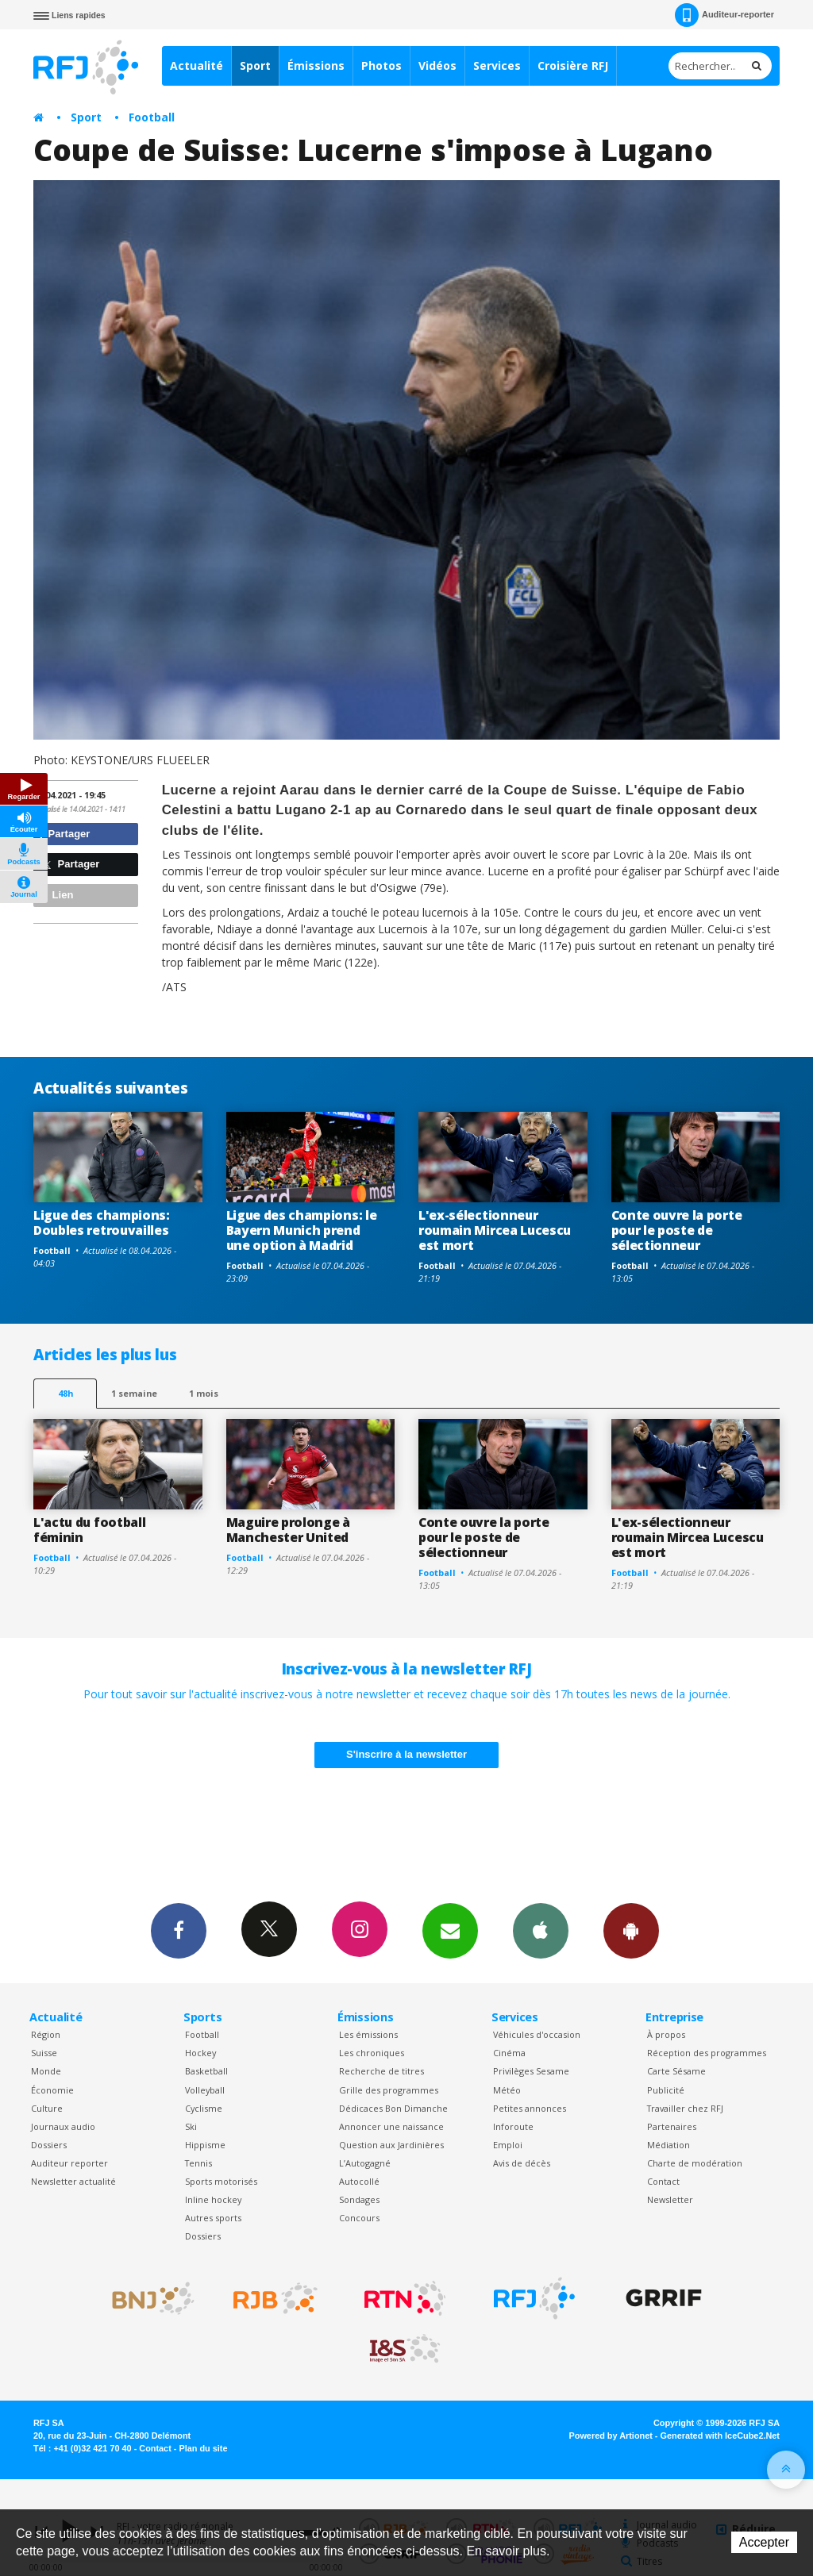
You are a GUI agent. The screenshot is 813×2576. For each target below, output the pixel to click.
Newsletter (670, 2199)
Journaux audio (63, 2126)
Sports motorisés (221, 2181)
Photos (381, 65)
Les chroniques (371, 2052)
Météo (507, 2090)
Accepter (764, 2542)
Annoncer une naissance (391, 2126)
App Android (631, 1930)
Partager (64, 834)
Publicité (665, 2090)
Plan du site (203, 2448)
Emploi (507, 2145)
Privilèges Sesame (531, 2071)
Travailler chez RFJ (685, 2108)
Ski (191, 2126)
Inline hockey (213, 2199)
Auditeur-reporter (724, 15)
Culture (47, 2108)
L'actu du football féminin (89, 1529)
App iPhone (540, 1930)
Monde (46, 2071)
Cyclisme (203, 2108)
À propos (666, 2034)
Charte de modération (694, 2163)
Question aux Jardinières (391, 2145)
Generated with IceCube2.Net (720, 2435)
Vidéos (437, 65)
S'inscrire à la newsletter (406, 1754)
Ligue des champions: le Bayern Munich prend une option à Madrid (301, 1230)
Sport (255, 65)
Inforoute (513, 2126)
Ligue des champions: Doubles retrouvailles (101, 1222)
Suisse (44, 2052)
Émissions (316, 65)
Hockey (200, 2052)
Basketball (206, 2071)
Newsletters (450, 1930)
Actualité (196, 65)
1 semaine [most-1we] (134, 1393)
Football (152, 117)
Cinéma (509, 2052)
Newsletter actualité (73, 2181)
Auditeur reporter (69, 2163)
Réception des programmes (706, 2052)
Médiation (668, 2145)
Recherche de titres (381, 2071)
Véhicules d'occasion (536, 2034)
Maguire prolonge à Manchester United (288, 1529)
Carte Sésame (676, 2071)
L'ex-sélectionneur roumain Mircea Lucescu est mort (494, 1230)
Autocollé (359, 2181)
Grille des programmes (388, 2090)
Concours (359, 2218)
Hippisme (205, 2145)
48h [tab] (65, 1393)
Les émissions (368, 2034)
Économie (52, 2090)
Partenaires (671, 2126)
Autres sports (213, 2218)
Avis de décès (521, 2163)
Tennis (198, 2163)
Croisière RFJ (573, 65)
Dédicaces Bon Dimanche (393, 2108)
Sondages (359, 2199)
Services (497, 65)
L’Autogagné (365, 2163)
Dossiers (49, 2145)
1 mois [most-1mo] (203, 1393)
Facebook (178, 1930)
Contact (663, 2181)
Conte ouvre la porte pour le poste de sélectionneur (676, 1230)
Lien (55, 895)
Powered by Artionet (611, 2435)
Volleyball (205, 2090)
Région (45, 2034)
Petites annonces (529, 2108)
